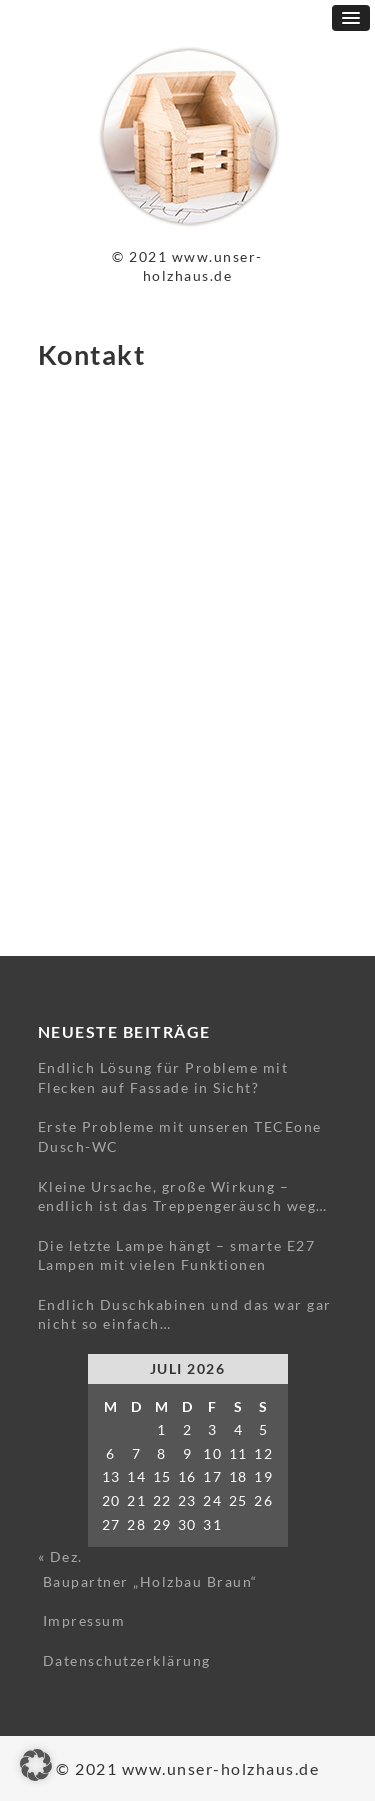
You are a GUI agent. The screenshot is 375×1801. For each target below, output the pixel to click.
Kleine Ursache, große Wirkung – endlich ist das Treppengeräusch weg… (183, 1196)
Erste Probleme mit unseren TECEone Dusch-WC (180, 1136)
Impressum (84, 1620)
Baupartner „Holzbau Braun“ (150, 1581)
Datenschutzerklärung (127, 1660)
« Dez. (60, 1556)
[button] (36, 1765)
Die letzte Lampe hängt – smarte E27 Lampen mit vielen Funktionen (177, 1255)
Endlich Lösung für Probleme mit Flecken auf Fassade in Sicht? (163, 1077)
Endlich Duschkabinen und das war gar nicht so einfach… (185, 1314)
